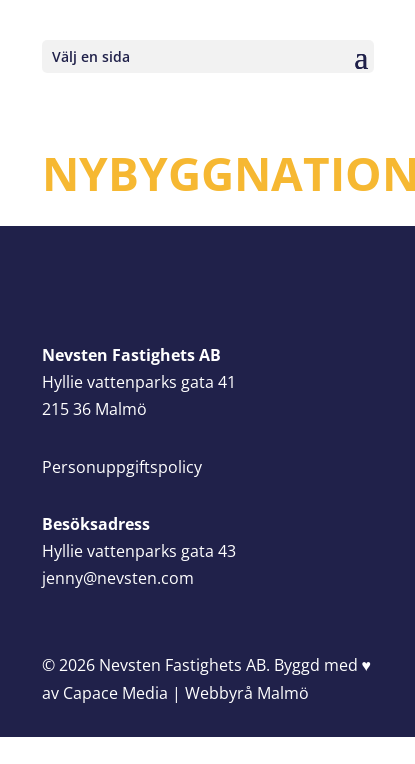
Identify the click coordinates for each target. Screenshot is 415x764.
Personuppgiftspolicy (122, 467)
